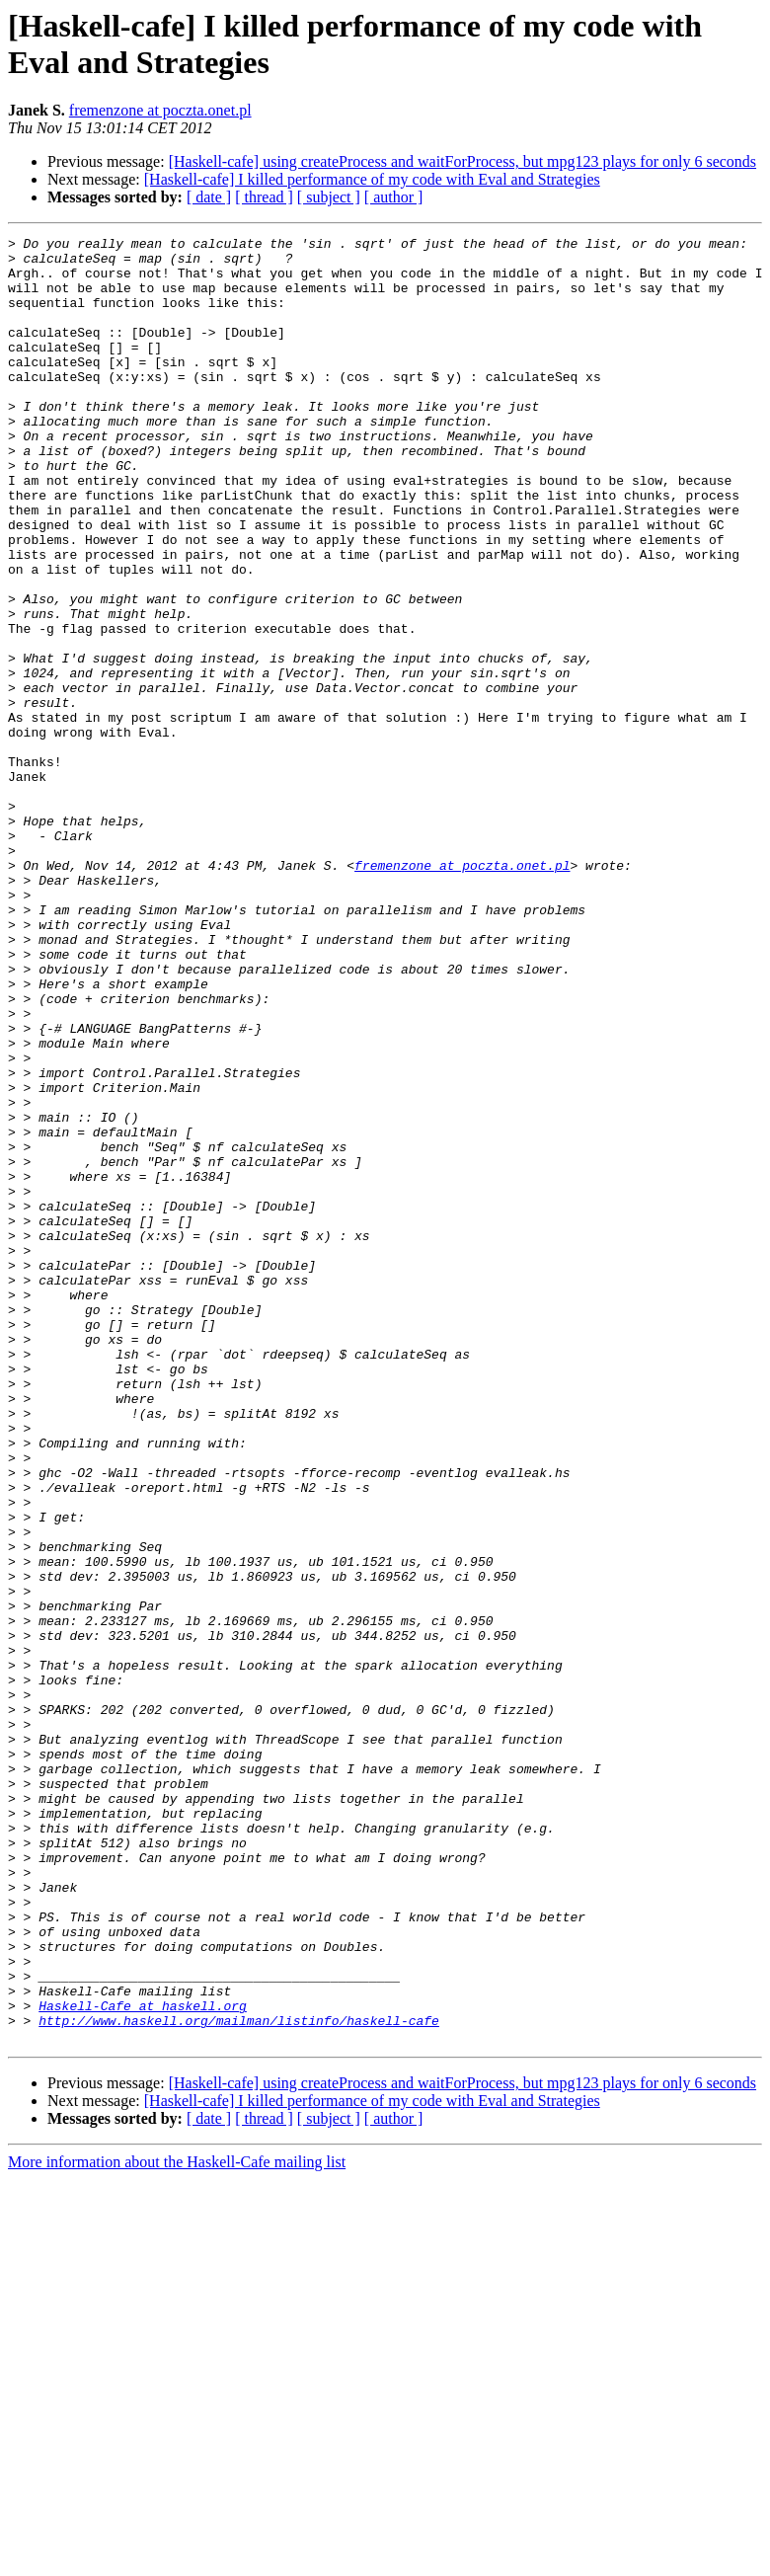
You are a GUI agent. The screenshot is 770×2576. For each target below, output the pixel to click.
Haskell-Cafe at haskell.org (142, 2361)
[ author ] (394, 197)
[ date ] (209, 197)
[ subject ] (328, 197)
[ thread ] (264, 197)
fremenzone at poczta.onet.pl (160, 110)
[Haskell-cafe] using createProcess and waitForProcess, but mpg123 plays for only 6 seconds (462, 161)
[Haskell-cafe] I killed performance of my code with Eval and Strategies (372, 179)
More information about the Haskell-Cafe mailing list (177, 2523)
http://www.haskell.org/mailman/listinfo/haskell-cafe (238, 2378)
